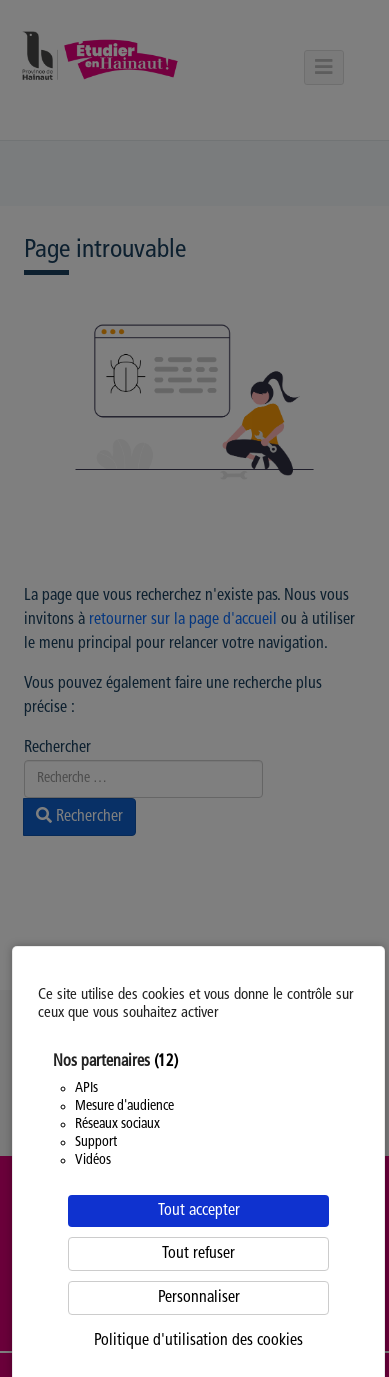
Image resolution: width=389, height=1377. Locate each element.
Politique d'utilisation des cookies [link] (198, 1341)
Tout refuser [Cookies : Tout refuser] (198, 1254)
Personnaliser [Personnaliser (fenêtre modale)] (199, 1298)
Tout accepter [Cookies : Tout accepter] (199, 1211)
